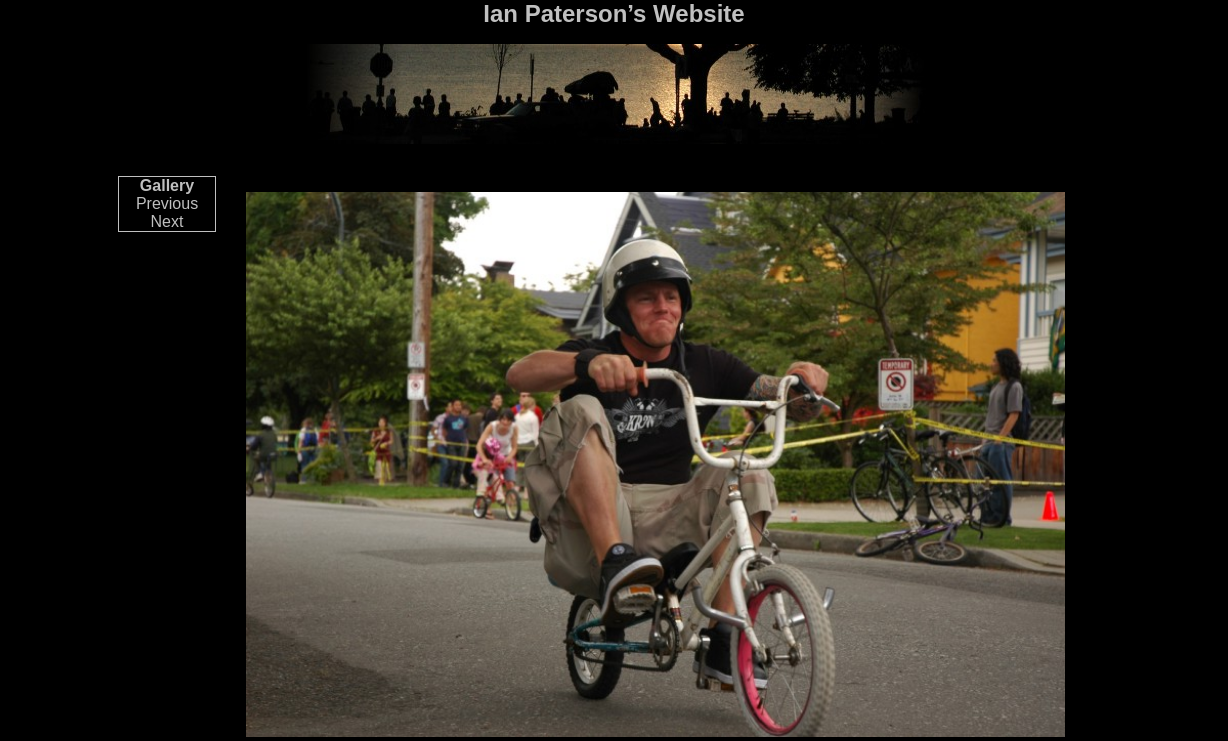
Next (167, 221)
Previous (167, 203)
